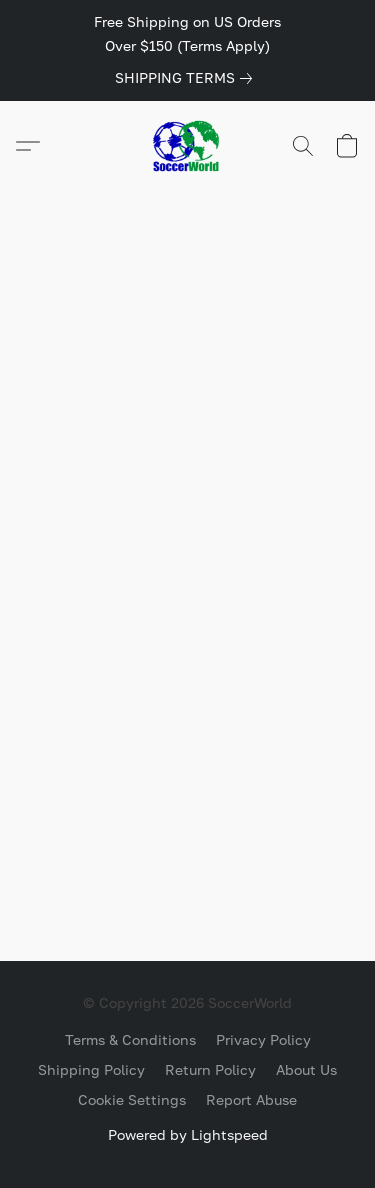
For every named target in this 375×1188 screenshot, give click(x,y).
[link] (187, 78)
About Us (306, 1069)
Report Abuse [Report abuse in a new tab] (251, 1099)
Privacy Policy (263, 1039)
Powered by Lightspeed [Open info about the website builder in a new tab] (188, 1134)
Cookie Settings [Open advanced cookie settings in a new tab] (132, 1099)
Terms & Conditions (130, 1039)
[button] (188, 146)
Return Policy (210, 1069)
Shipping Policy (91, 1069)
